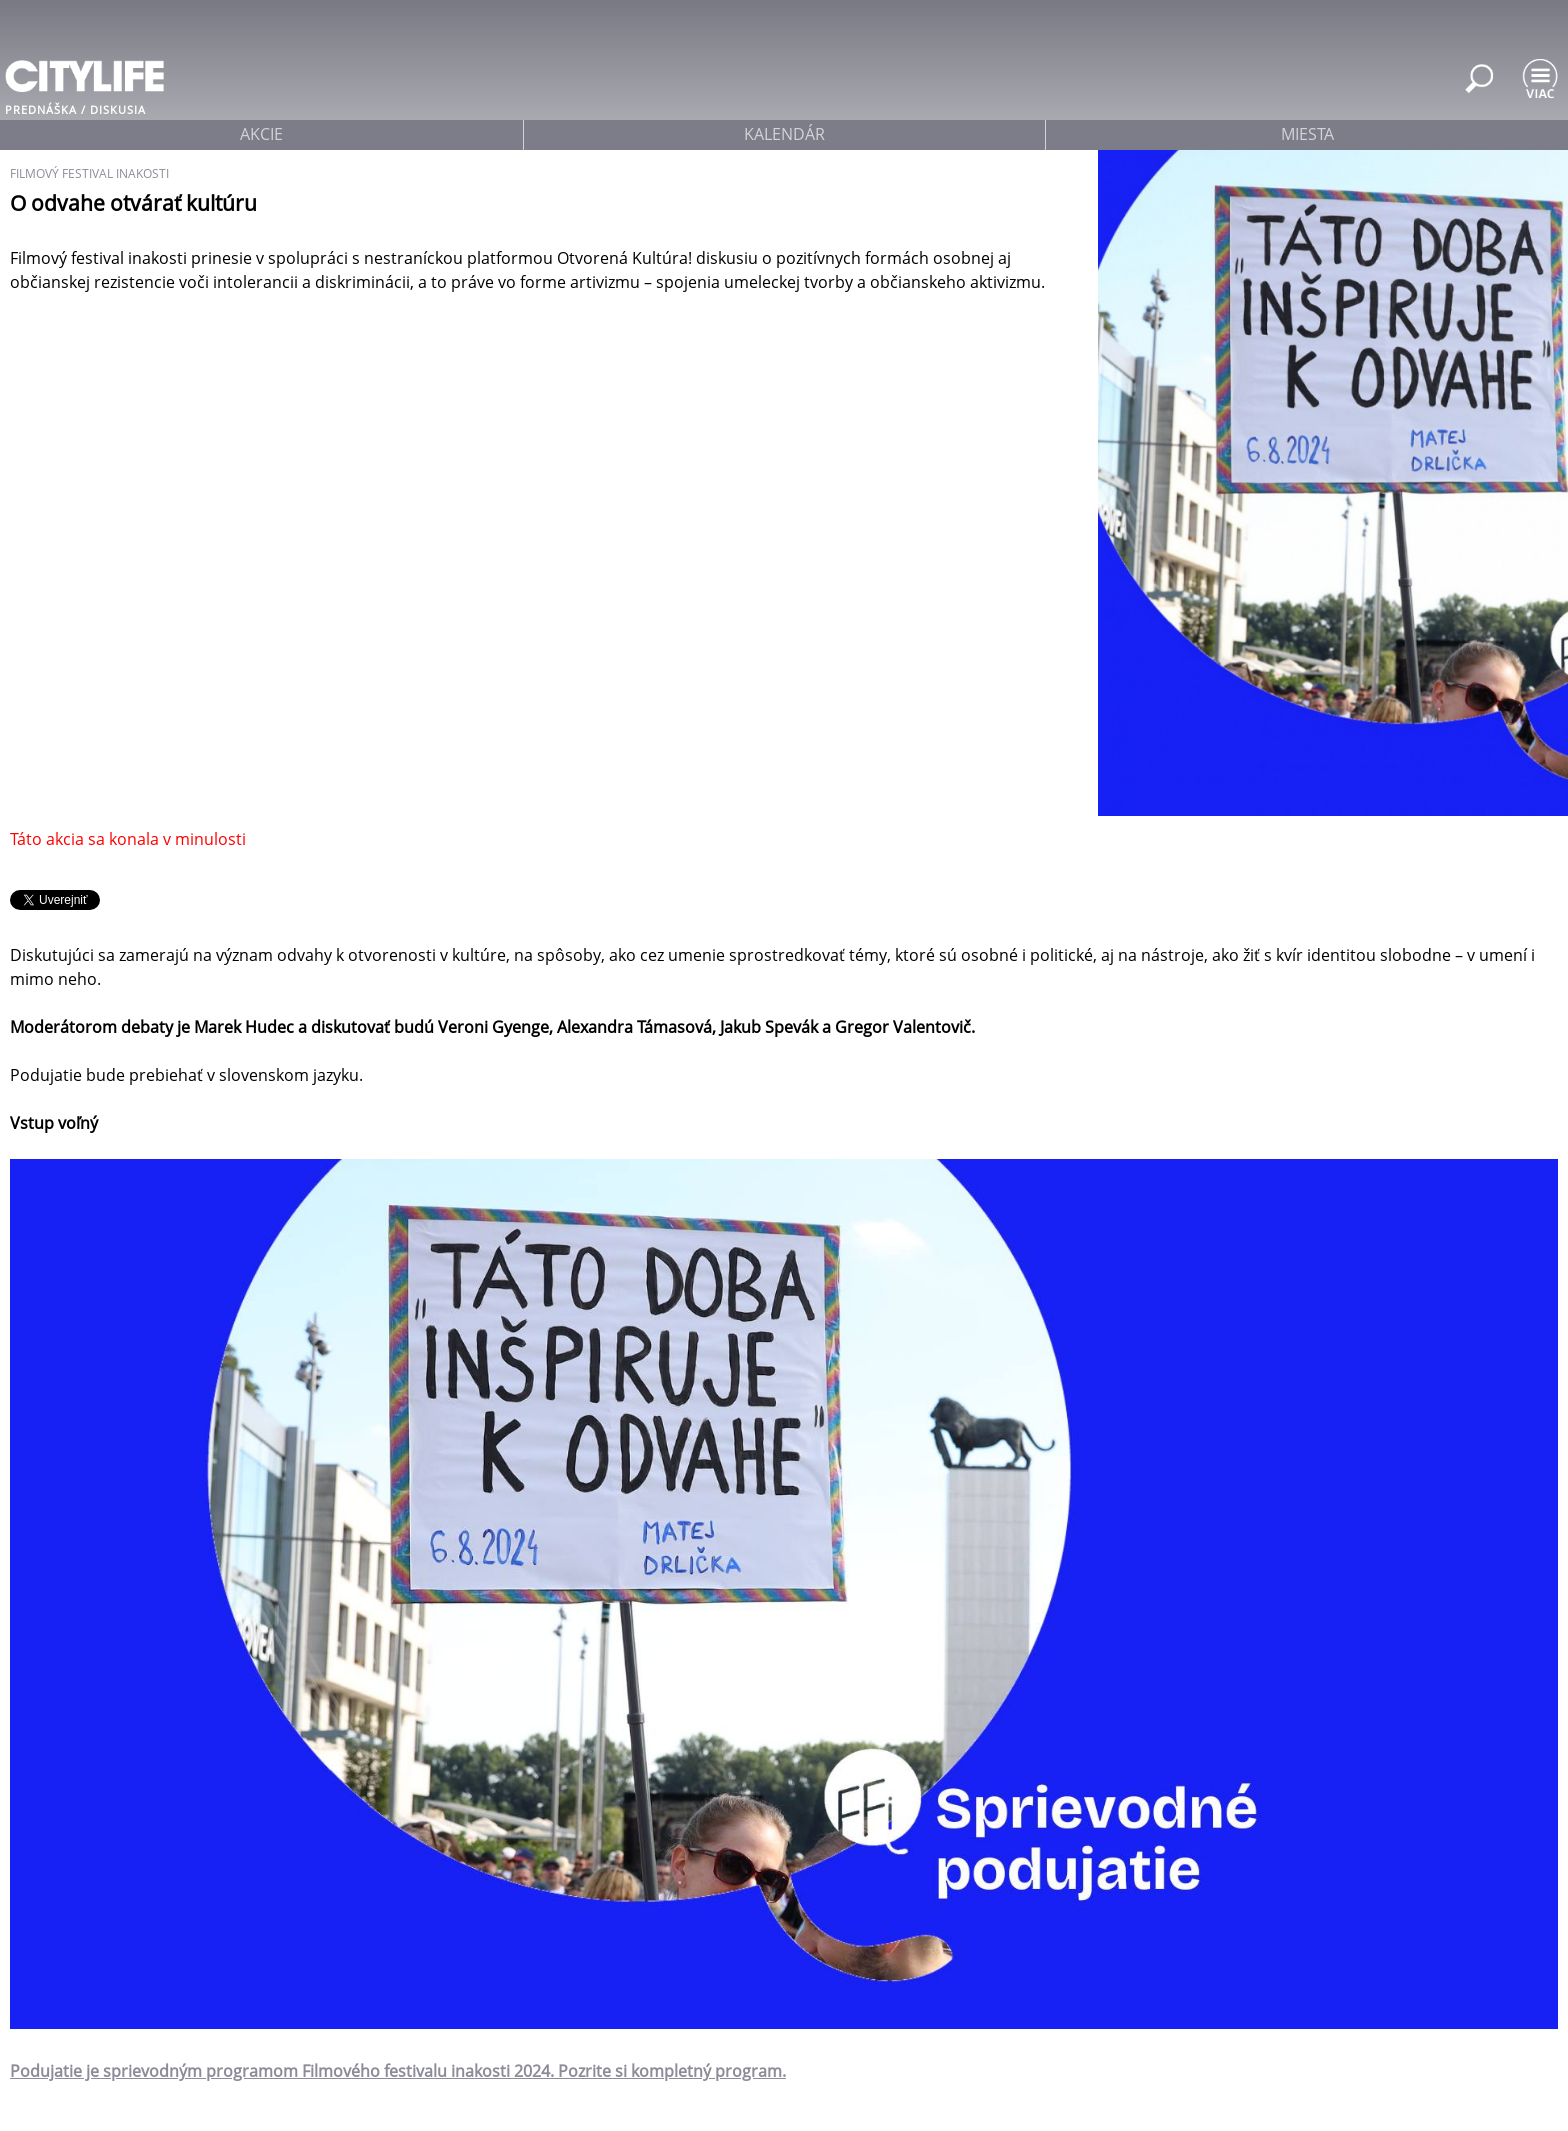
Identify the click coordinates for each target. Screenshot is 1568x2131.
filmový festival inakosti (89, 173)
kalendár (784, 134)
